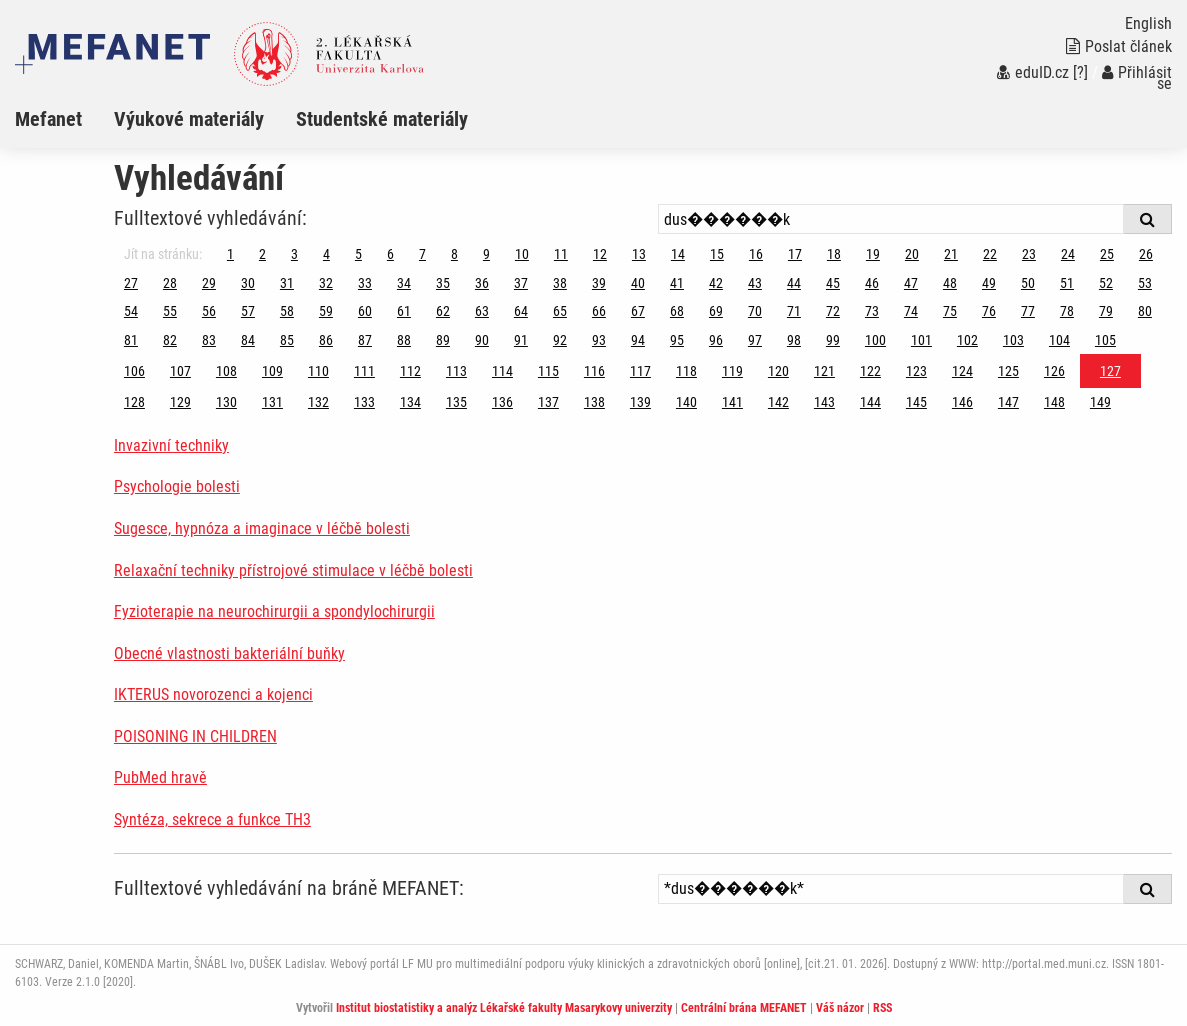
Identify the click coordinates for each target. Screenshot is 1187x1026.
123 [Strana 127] (916, 371)
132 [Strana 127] (318, 402)
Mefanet (48, 119)
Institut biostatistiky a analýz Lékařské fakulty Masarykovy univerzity (504, 1008)
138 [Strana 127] (594, 402)
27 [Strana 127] (131, 283)
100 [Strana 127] (875, 340)
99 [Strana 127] (833, 340)
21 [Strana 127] (951, 254)
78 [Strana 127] (1067, 311)
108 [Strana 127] (226, 371)
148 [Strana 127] (1054, 402)
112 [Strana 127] (410, 371)
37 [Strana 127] (521, 283)
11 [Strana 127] (561, 254)
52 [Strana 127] (1106, 283)
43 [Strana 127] (755, 283)
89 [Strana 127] (443, 340)
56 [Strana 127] (209, 311)
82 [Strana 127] (170, 340)
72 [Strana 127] (833, 311)
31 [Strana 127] (287, 283)
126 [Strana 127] (1054, 371)
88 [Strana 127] (404, 340)
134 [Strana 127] (410, 402)
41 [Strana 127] (677, 283)
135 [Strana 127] (456, 402)
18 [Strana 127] (834, 254)
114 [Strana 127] (502, 371)
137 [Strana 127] (548, 402)
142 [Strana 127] (778, 402)
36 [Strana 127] (482, 283)
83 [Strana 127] (209, 340)
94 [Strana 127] (638, 340)
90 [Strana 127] (482, 340)
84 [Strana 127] (248, 340)
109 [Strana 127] (272, 371)
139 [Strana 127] (640, 402)
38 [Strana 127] (560, 283)
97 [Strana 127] (755, 340)
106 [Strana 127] (134, 371)
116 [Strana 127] (594, 371)
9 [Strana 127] (486, 254)
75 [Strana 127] (950, 311)
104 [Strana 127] (1059, 340)
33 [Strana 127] (365, 283)
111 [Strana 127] (364, 371)
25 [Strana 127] (1107, 254)
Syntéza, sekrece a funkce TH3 (212, 819)
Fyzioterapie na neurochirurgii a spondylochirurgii (274, 611)
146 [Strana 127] (962, 402)
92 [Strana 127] (560, 340)
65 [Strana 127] (560, 311)
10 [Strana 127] (522, 254)
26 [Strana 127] (1146, 254)
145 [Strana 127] (916, 402)
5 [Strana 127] (358, 254)
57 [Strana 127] (248, 311)
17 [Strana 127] (795, 254)
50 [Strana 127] (1028, 283)
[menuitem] (64, 119)
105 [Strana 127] (1105, 340)
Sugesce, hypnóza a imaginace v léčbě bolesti (262, 528)
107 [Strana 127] (180, 371)
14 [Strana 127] (678, 254)
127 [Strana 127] (1110, 371)
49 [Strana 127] (989, 283)
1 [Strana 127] (230, 254)
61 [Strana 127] (404, 311)
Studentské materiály (382, 119)
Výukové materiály (189, 119)
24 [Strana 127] (1068, 254)
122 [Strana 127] (870, 371)
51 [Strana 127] (1067, 283)
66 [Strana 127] (599, 311)
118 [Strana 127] (686, 371)
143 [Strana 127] (824, 402)
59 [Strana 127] (326, 311)
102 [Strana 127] (967, 340)
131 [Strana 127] (272, 402)
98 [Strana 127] (794, 340)
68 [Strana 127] (677, 311)
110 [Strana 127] (318, 371)
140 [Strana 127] (686, 402)
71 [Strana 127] (794, 311)
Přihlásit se (1137, 78)
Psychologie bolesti (177, 486)
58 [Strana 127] (287, 311)
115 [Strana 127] (548, 371)
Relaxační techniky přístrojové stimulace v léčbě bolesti (293, 570)
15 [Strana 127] (717, 254)
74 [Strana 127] (911, 311)
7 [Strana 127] (422, 254)
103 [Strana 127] (1013, 340)
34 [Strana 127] (404, 283)
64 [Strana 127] (521, 311)
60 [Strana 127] (365, 311)
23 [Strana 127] (1029, 254)
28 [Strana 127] (170, 283)
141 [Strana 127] (732, 402)
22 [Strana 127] (990, 254)
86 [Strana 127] (326, 340)
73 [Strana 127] (872, 311)
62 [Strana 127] (443, 311)
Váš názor (840, 1008)
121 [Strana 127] (824, 371)
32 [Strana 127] (326, 283)
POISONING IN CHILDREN (195, 736)
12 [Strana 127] (600, 254)
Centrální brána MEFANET (744, 1008)
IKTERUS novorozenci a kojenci (213, 694)
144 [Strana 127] (870, 402)
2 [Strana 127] (262, 254)
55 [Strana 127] (170, 311)
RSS (882, 1008)
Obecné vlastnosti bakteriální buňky (229, 653)
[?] (1080, 72)
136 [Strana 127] (502, 402)
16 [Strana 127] (756, 254)
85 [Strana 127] (287, 340)
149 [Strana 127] (1100, 402)
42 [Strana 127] (716, 283)
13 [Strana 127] (639, 254)
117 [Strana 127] (640, 371)
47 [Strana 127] (911, 283)
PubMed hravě (160, 777)
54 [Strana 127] (131, 311)
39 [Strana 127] (599, 283)
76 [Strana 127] (989, 311)
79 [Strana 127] (1106, 311)
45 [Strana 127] (833, 283)
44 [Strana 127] (794, 283)
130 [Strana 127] (226, 402)
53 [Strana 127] (1145, 283)
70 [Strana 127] (755, 311)
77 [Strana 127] (1028, 311)
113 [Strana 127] (456, 371)
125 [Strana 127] (1008, 371)
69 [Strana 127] (716, 311)
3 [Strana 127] (294, 254)
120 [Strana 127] (778, 371)
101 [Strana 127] (921, 340)
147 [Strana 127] (1008, 402)
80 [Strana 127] (1145, 311)
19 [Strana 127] (873, 254)
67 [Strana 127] (638, 311)
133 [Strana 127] (364, 402)
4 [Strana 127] (326, 254)
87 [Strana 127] (365, 340)
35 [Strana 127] (443, 283)
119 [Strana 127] (732, 371)
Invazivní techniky (171, 445)
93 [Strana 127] (599, 340)
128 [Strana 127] (134, 402)
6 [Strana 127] (390, 254)
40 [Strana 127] (638, 283)
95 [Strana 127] (677, 340)
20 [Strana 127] (912, 254)
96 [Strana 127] (716, 340)
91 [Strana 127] (521, 340)
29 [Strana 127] (209, 283)
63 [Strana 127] (482, 311)
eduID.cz (1033, 72)
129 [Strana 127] (180, 402)
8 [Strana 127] (454, 254)
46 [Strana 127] (872, 283)
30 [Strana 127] (248, 283)
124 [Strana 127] (962, 371)
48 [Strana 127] (950, 283)
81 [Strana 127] (131, 340)
